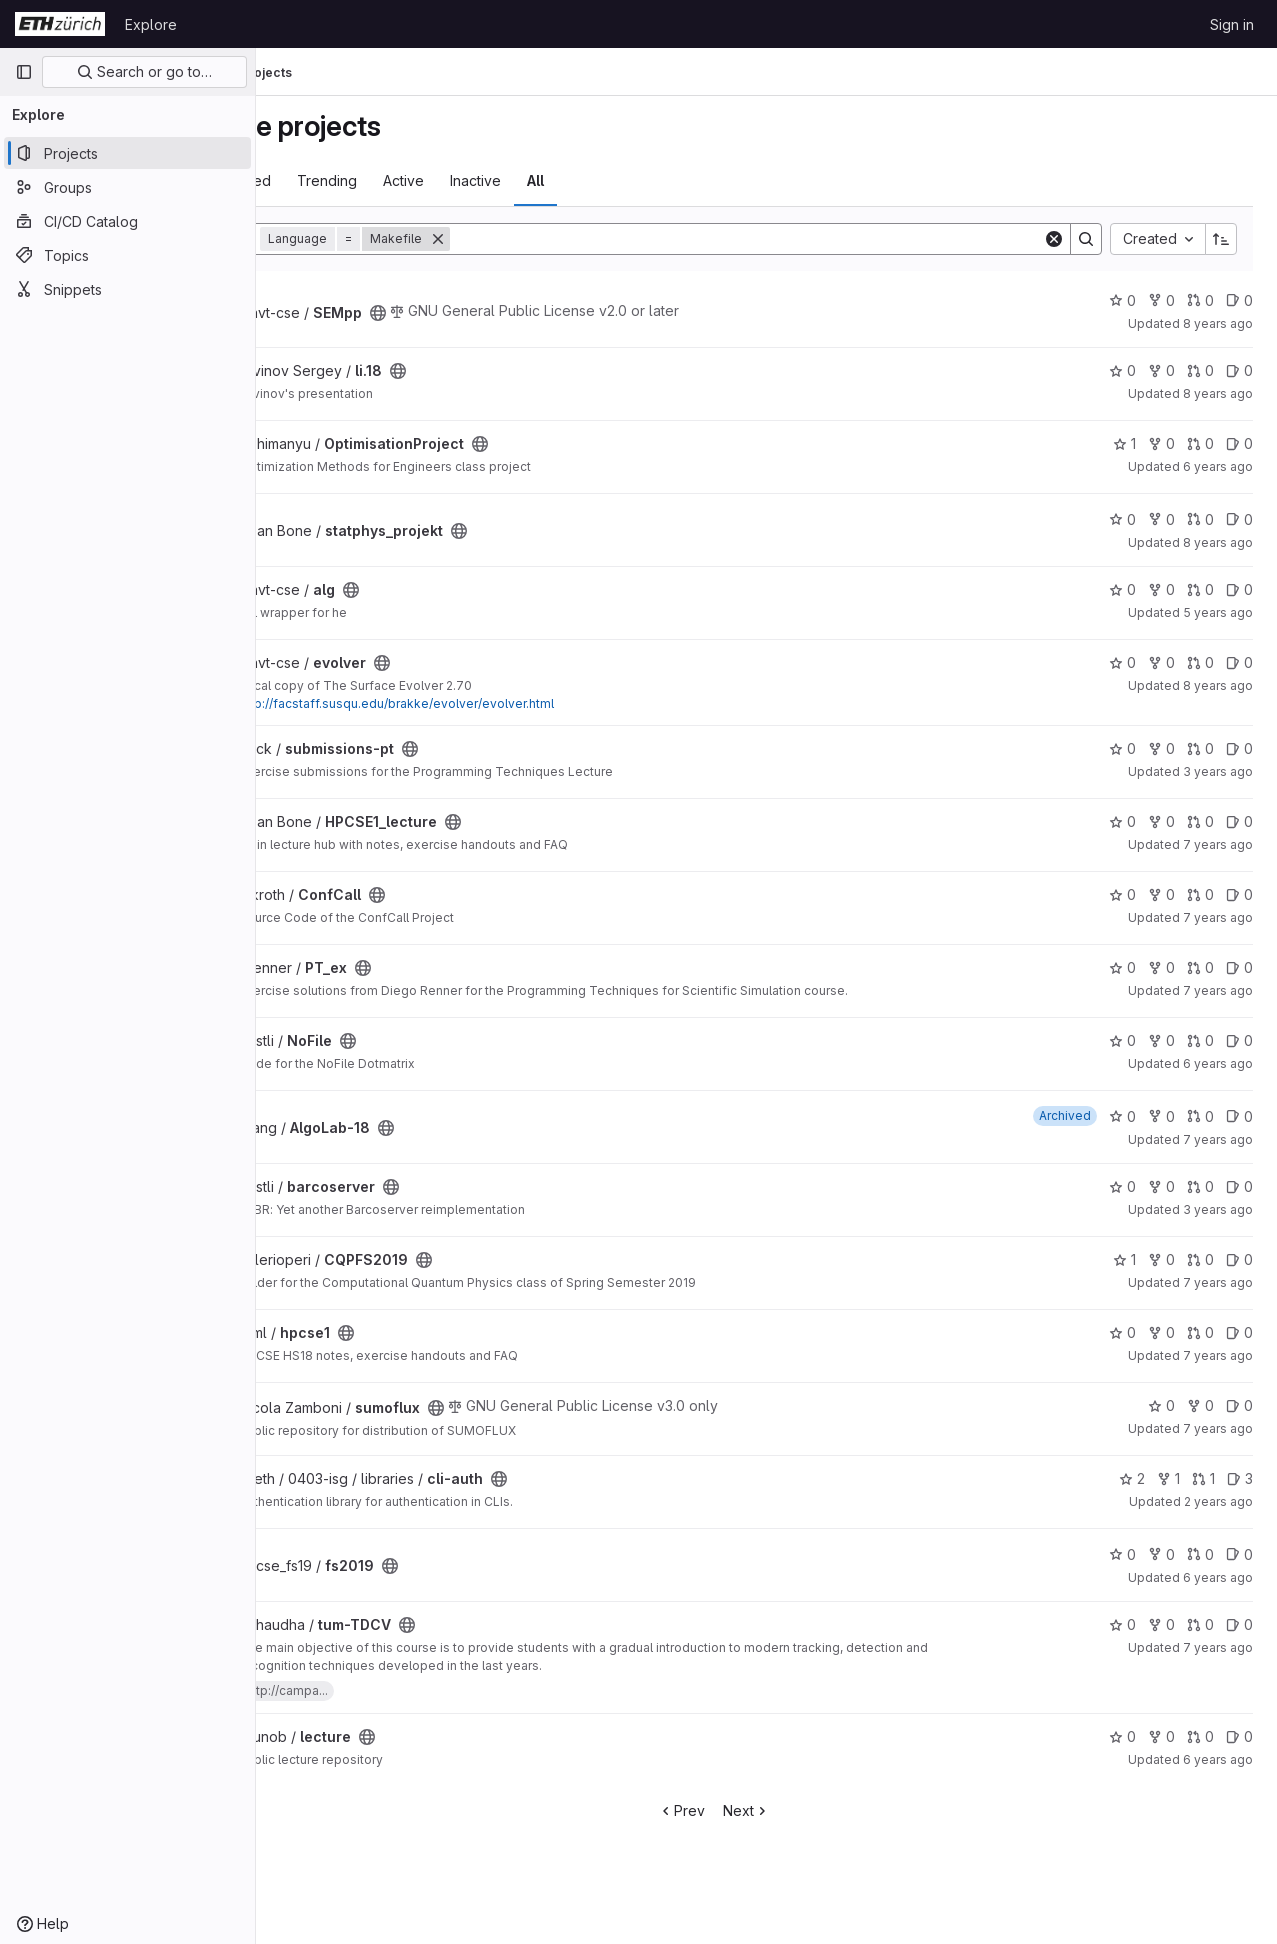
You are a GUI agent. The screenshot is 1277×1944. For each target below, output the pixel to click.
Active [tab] (508, 180)
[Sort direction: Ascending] (1221, 239)
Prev (734, 1810)
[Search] (799, 239)
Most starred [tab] (334, 180)
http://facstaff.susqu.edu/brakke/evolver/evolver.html (501, 703)
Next (799, 1810)
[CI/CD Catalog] (127, 221)
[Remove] (543, 239)
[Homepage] (60, 24)
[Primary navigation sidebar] (24, 72)
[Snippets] (127, 289)
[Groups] (127, 187)
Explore (151, 24)
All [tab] (640, 180)
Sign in (1232, 24)
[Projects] (127, 153)
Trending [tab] (432, 180)
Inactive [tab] (580, 180)
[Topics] (127, 255)
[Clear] (1054, 239)
